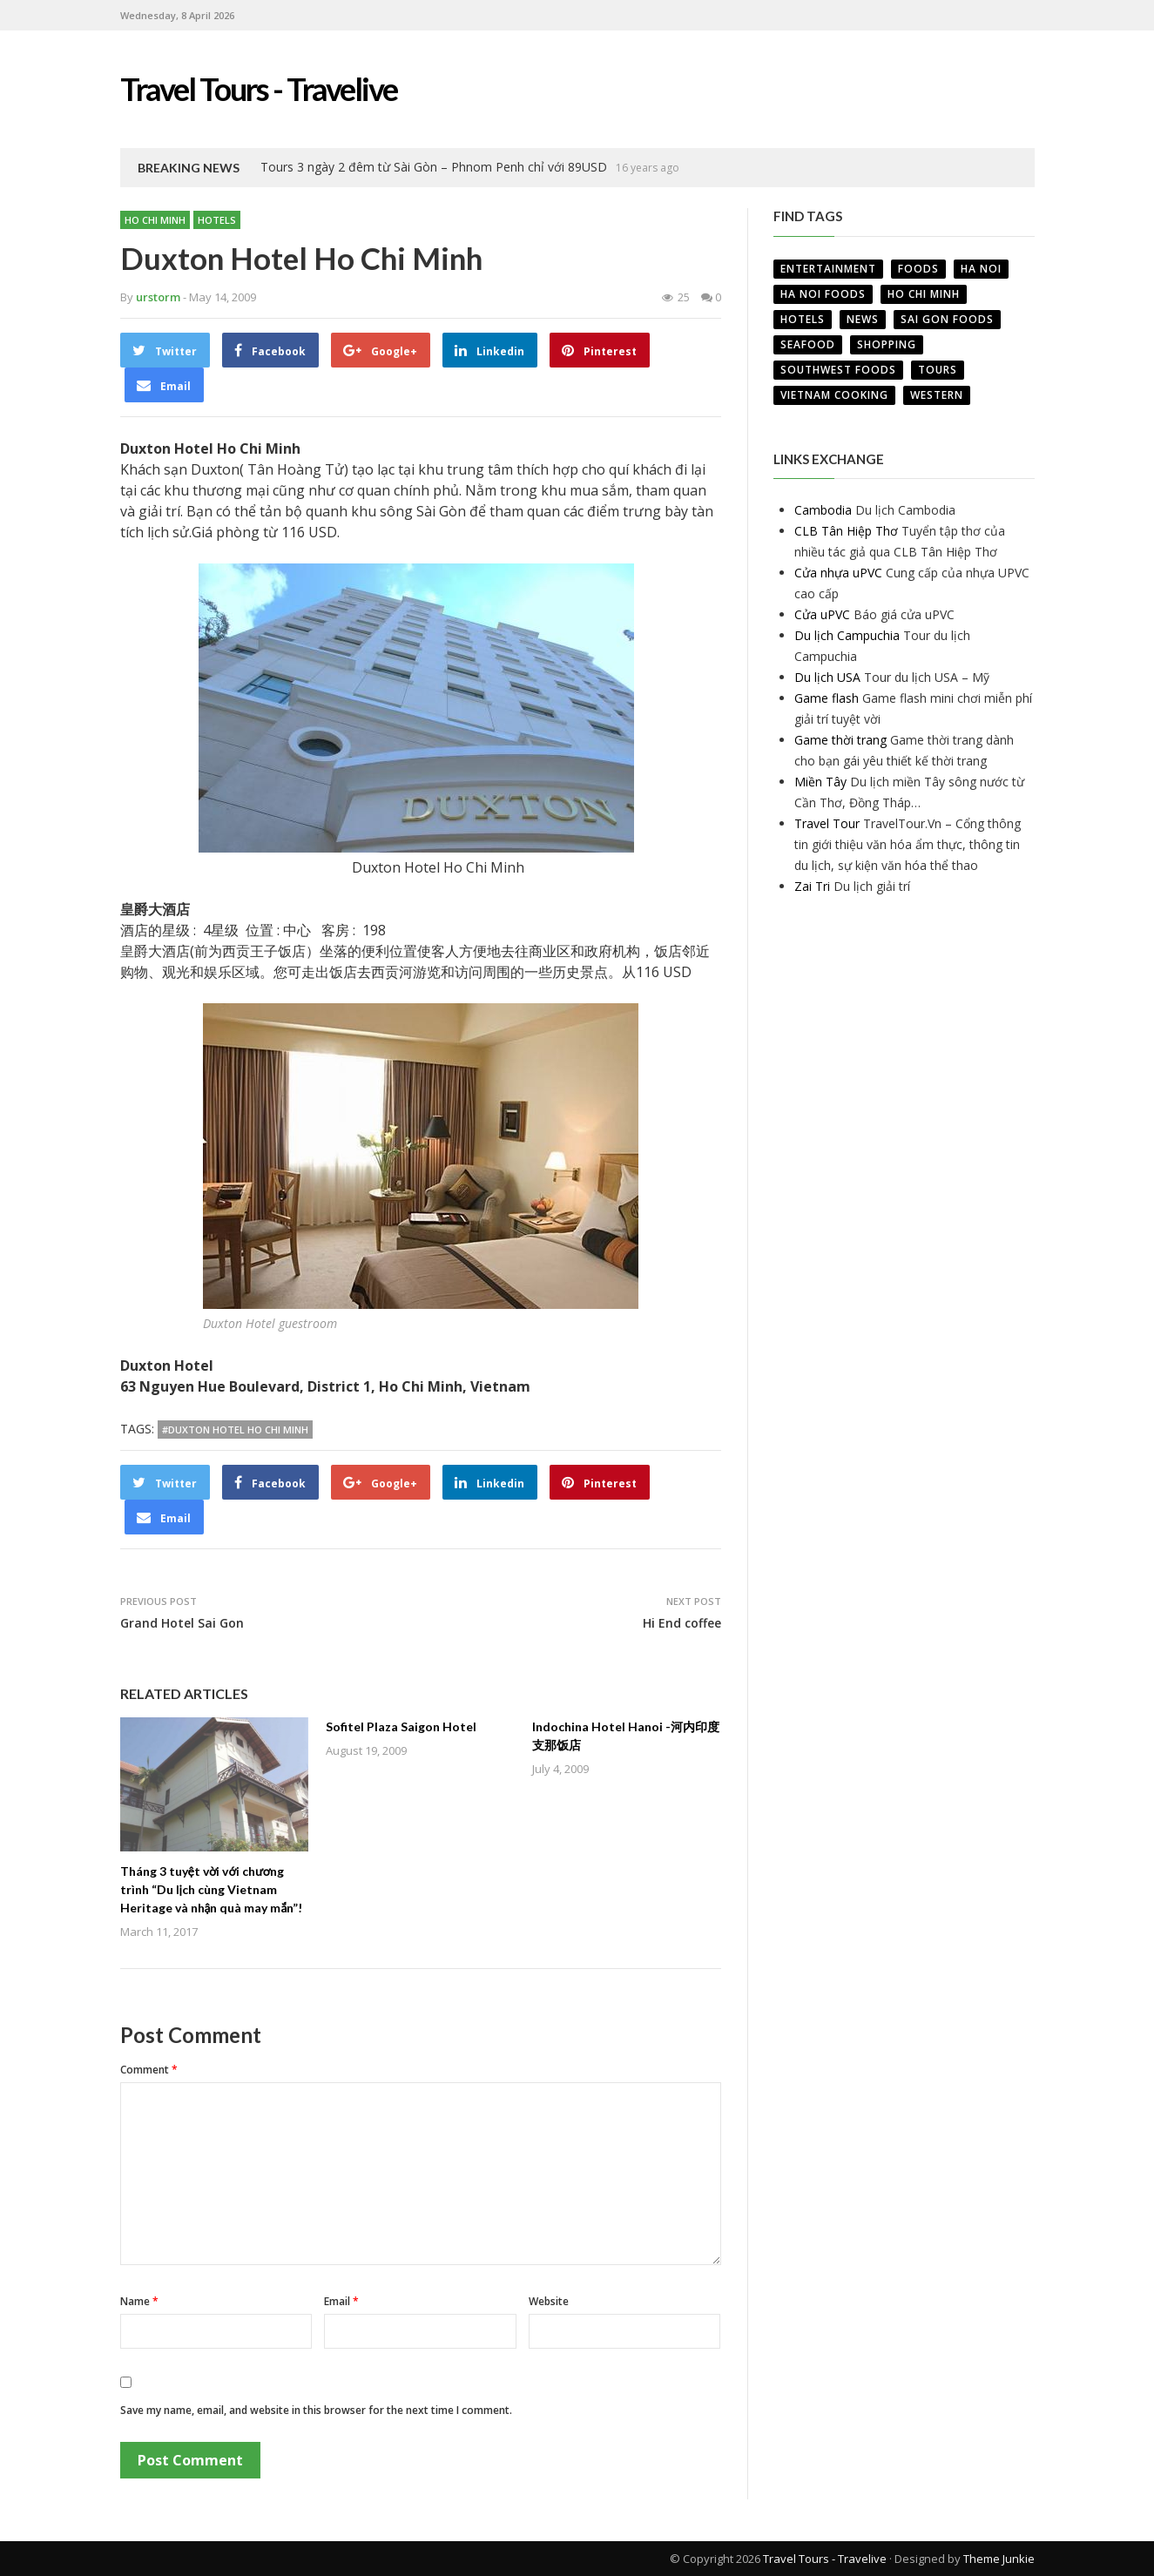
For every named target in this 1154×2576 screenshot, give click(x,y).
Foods (918, 268)
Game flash (826, 698)
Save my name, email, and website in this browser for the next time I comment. (316, 2410)
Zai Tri (812, 886)
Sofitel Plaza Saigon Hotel (401, 1726)
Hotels (217, 219)
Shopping (886, 344)
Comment (149, 2069)
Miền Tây (820, 781)
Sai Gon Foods (947, 319)
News (863, 319)
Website (549, 2301)
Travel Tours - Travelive (825, 2558)
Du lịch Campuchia (847, 635)
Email (341, 2301)
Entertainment (828, 268)
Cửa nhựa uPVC (838, 572)
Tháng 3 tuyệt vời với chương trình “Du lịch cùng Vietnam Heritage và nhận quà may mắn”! (211, 1889)
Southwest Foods (838, 369)
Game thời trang (840, 740)
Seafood (807, 344)
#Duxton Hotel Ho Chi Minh (235, 1429)
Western (936, 395)
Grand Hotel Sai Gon (182, 1623)
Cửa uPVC (822, 614)
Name (139, 2301)
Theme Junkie (999, 2558)
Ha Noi (981, 268)
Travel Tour (827, 823)
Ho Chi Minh (155, 219)
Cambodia (823, 510)
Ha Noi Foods (823, 294)
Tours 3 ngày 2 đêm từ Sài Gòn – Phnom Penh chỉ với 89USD (433, 166)
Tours (937, 369)
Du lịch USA (827, 677)
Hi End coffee (682, 1623)
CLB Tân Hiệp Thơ (846, 531)
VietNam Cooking (834, 395)
